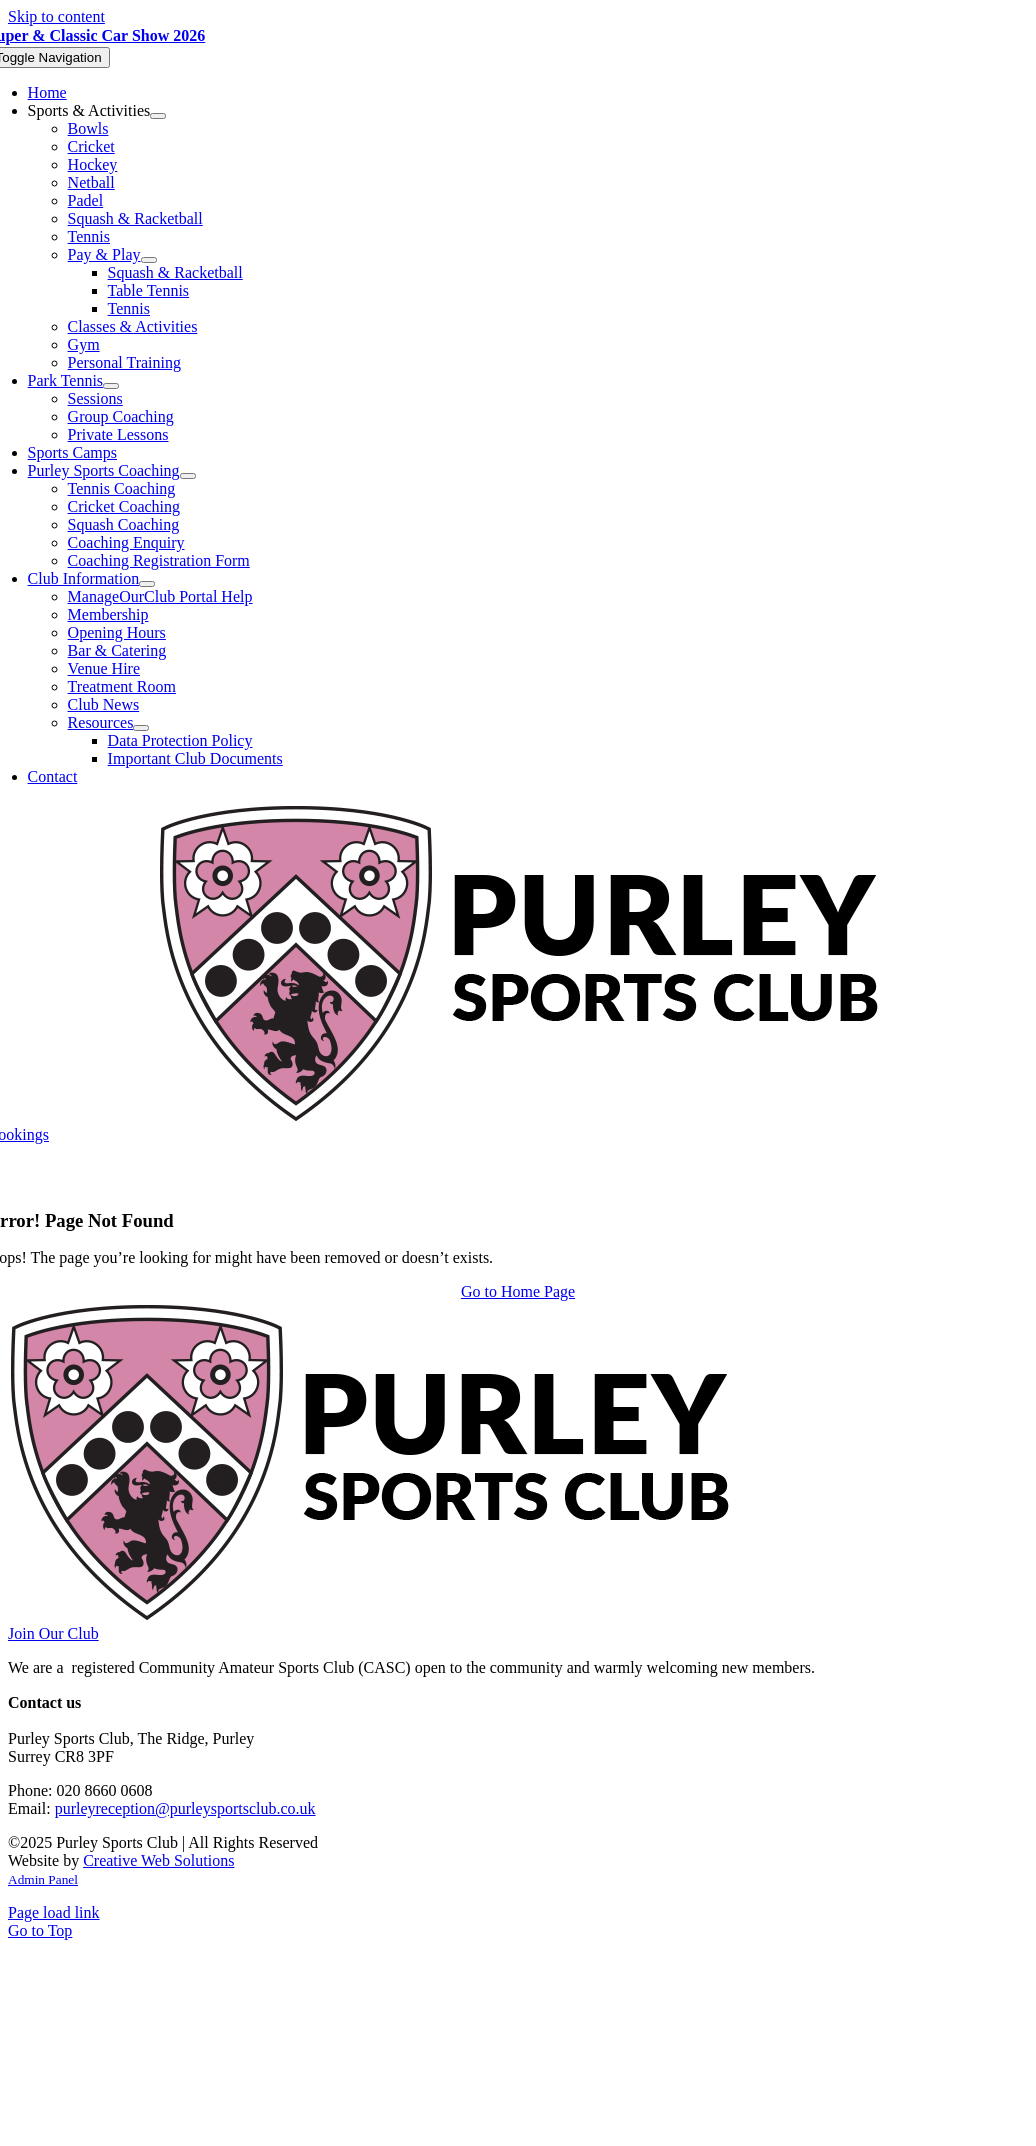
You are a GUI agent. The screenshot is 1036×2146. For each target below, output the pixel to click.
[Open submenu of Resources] (141, 728)
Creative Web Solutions (158, 1860)
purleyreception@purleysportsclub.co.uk (185, 1808)
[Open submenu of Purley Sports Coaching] (188, 476)
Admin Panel (43, 1879)
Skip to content (56, 16)
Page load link (54, 1912)
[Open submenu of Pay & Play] (149, 260)
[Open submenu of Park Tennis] (111, 386)
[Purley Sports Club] (518, 1116)
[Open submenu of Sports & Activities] (158, 116)
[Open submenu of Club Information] (147, 584)
